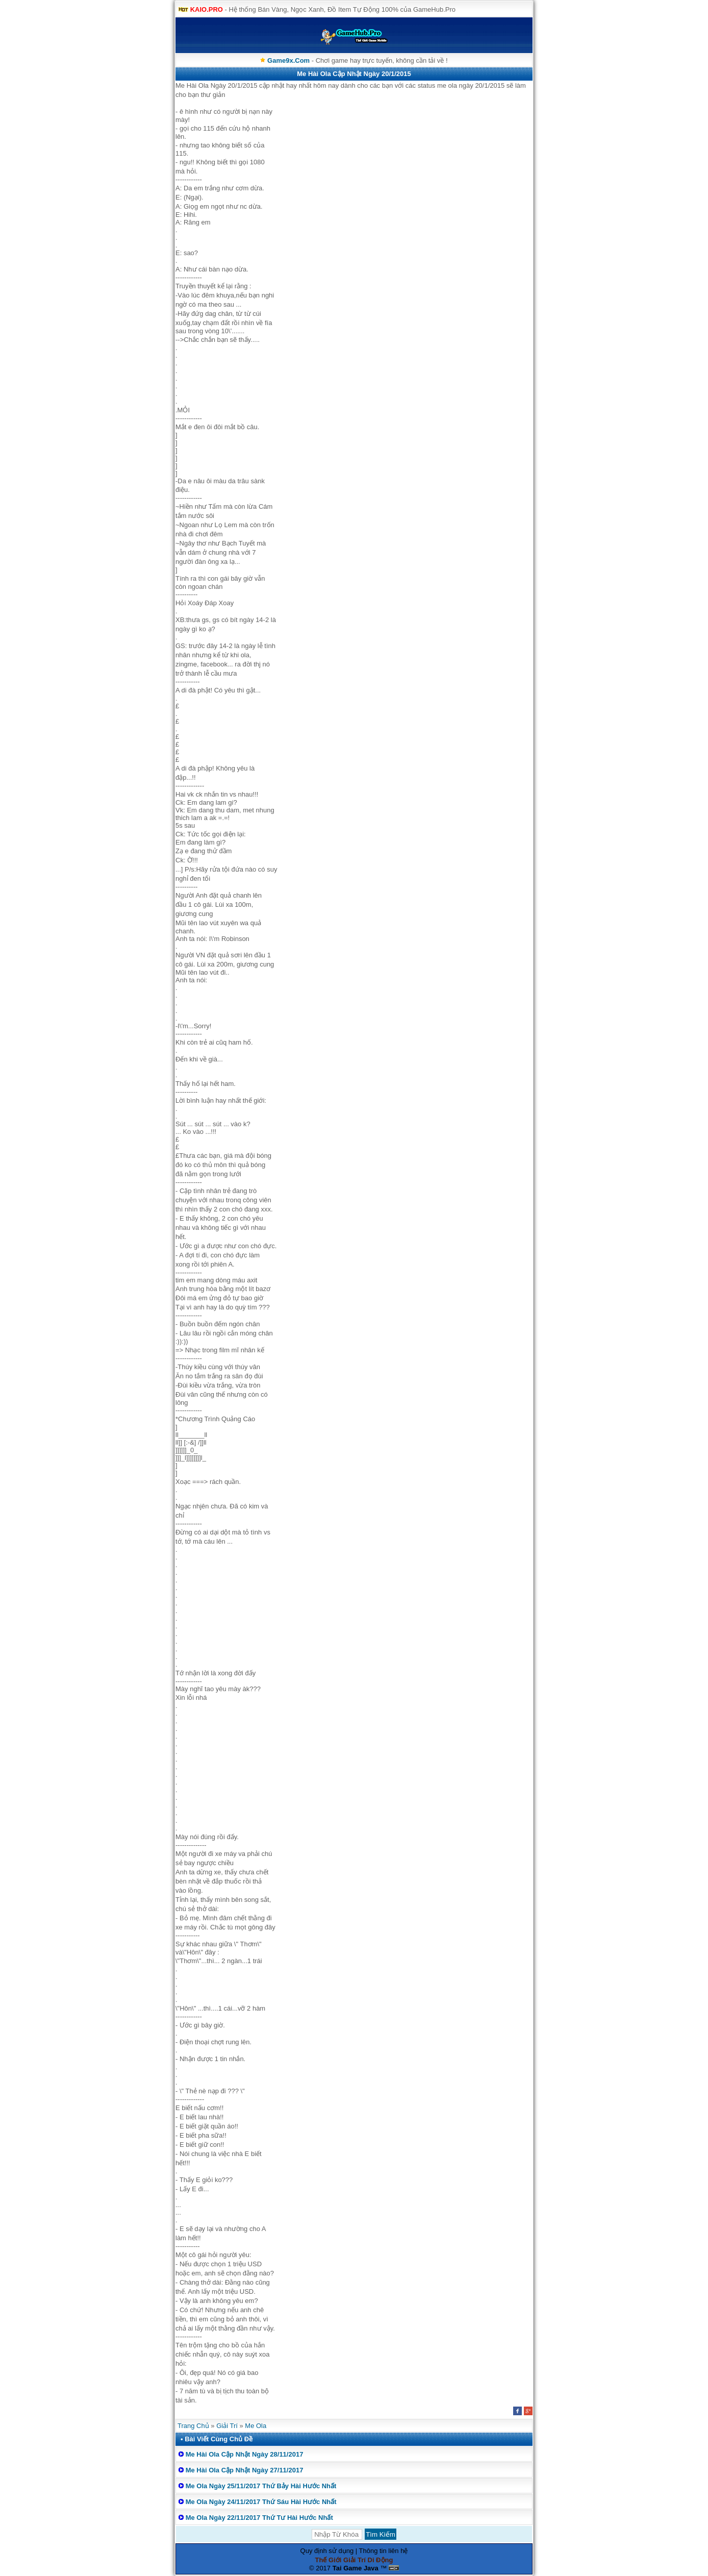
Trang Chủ (193, 2426)
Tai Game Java (355, 2568)
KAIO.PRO (206, 9)
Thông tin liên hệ (383, 2551)
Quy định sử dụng (327, 2551)
